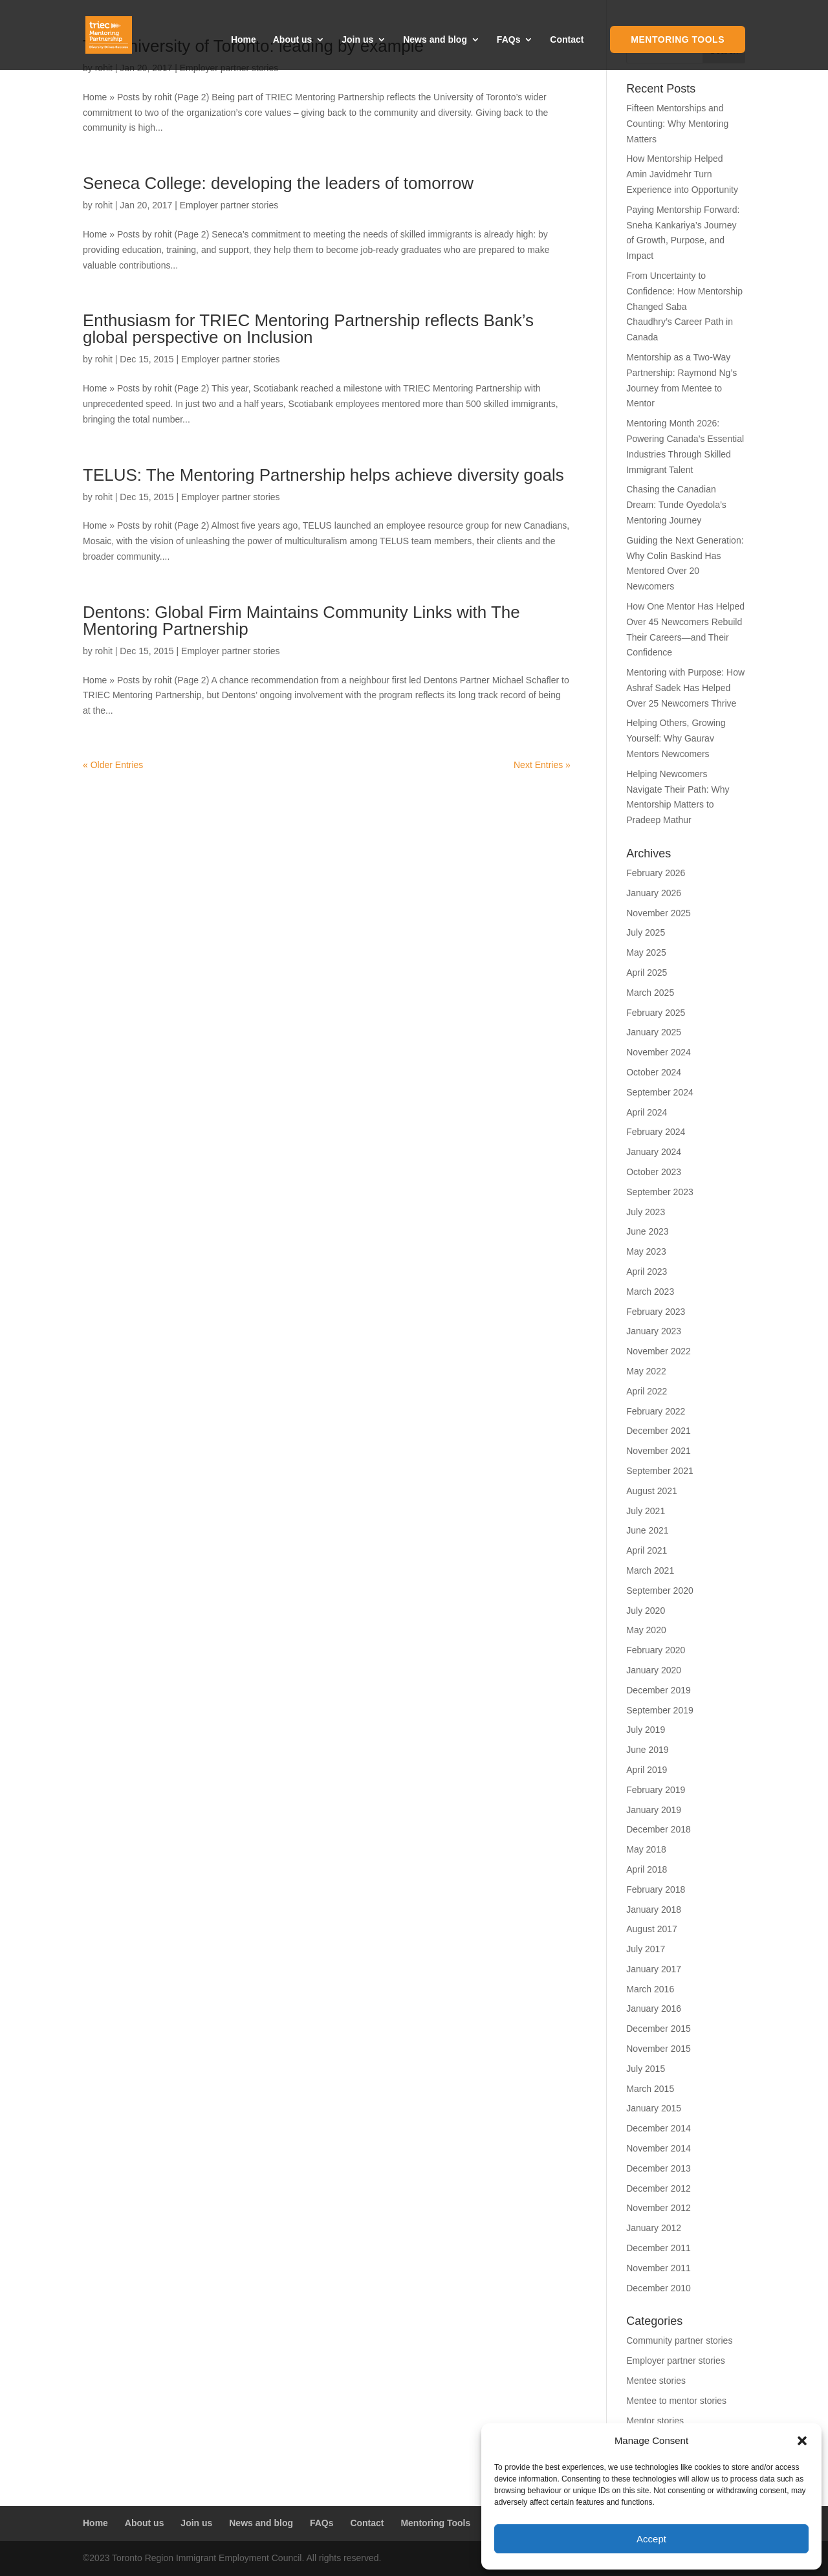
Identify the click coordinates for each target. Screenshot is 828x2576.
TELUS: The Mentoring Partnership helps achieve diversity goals (323, 475)
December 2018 (658, 1829)
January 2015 (653, 2108)
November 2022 (658, 1351)
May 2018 (646, 1849)
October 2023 (653, 1172)
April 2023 (646, 1271)
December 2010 (658, 2288)
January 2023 (653, 1331)
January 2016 (653, 2008)
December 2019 (658, 1690)
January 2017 (653, 1969)
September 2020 (659, 1590)
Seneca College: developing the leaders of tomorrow (278, 183)
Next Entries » (542, 765)
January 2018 (653, 1909)
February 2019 (655, 1790)
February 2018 (655, 1889)
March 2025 (650, 992)
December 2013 (658, 2168)
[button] (802, 2440)
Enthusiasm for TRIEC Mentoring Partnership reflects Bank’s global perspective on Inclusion (308, 329)
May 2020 (646, 1630)
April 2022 (646, 1391)
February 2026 (655, 873)
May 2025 (646, 952)
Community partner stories (679, 2340)
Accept (651, 2538)
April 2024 (646, 1112)
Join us (357, 40)
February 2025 (655, 1012)
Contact (566, 40)
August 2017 (651, 1929)
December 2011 (658, 2248)
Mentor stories (655, 2421)
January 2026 (653, 893)
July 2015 (645, 2069)
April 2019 (646, 1770)
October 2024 (653, 1072)
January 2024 (653, 1152)
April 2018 (646, 1869)
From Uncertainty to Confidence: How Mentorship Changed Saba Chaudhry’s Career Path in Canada (684, 306)
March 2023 (650, 1291)
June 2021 (647, 1530)
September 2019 (659, 1710)
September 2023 (659, 1192)
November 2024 (658, 1052)
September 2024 (659, 1092)
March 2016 (650, 1989)
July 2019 (645, 1729)
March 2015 (650, 2089)
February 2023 (655, 1311)
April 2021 (646, 1550)
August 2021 (651, 1491)
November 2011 (658, 2268)
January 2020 (653, 1670)
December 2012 (658, 2188)
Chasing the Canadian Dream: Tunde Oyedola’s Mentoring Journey (676, 504)
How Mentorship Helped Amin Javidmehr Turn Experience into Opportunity (682, 174)
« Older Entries (113, 765)
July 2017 (645, 1949)
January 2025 (653, 1032)
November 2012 (658, 2208)
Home (243, 40)
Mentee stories (656, 2380)
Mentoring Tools (677, 39)
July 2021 (645, 1511)
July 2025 (645, 932)
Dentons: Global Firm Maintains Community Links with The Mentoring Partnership (301, 620)
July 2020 (645, 1610)
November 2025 (658, 913)
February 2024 (655, 1132)
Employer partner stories (229, 205)
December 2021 (658, 1431)
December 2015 (658, 2028)
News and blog (435, 40)
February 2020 (655, 1650)
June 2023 (647, 1231)
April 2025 (646, 972)
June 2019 (647, 1750)
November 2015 (658, 2048)
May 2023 (646, 1251)
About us (292, 40)
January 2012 (653, 2228)
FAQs (509, 40)
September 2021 (659, 1471)
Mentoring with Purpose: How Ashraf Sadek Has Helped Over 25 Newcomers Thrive (685, 688)
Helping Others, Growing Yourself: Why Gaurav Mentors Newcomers (675, 738)
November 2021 (658, 1451)
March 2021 (650, 1570)
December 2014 (658, 2128)
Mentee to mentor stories (676, 2400)
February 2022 (655, 1411)
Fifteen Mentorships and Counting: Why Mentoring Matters (677, 123)
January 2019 (653, 1810)
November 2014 (658, 2148)
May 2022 (646, 1371)
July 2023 (645, 1212)
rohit (104, 205)
